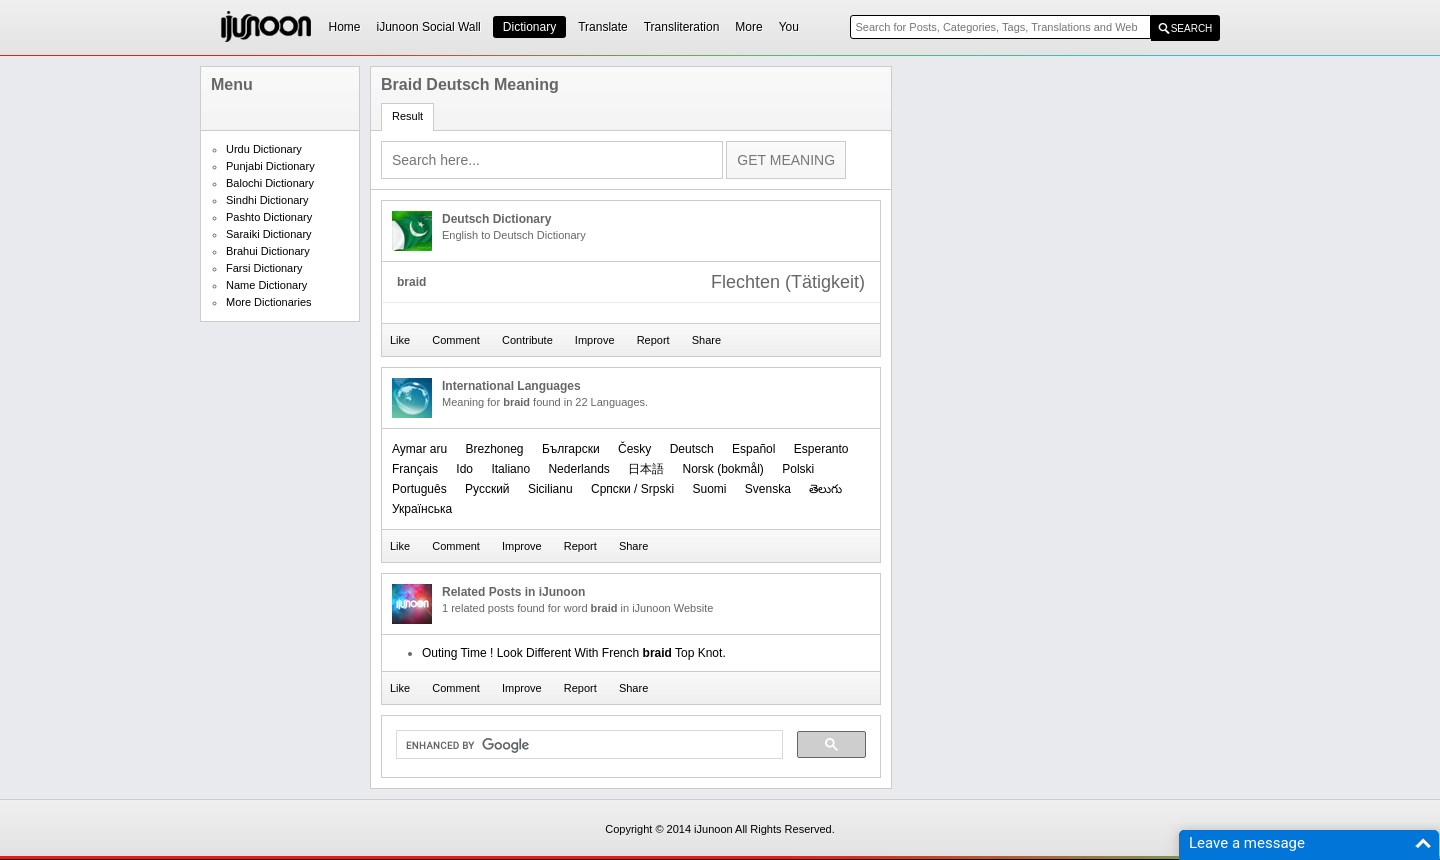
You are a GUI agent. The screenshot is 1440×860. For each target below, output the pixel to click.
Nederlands (578, 469)
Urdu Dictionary (264, 149)
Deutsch (692, 449)
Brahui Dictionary (268, 251)
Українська (422, 509)
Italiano (510, 469)
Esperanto (821, 449)
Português (419, 489)
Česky (634, 449)
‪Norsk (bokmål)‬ (723, 469)
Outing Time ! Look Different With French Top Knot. (574, 653)
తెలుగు (825, 489)
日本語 (646, 469)
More (748, 27)
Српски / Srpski (632, 489)
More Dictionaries (269, 302)
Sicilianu (550, 489)
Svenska (768, 489)
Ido (464, 469)
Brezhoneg (494, 449)
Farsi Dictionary (264, 268)
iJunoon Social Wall (429, 27)
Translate (603, 27)
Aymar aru (419, 449)
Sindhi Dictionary (267, 200)
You (789, 27)
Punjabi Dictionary (270, 166)
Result (407, 116)
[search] (587, 745)
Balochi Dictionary (270, 183)
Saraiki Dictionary (269, 234)
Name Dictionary (266, 285)
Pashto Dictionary (269, 217)
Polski (798, 469)
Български (571, 449)
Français (415, 469)
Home (345, 27)
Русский (487, 489)
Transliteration (682, 27)
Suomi (709, 489)
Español (753, 449)
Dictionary (529, 27)
